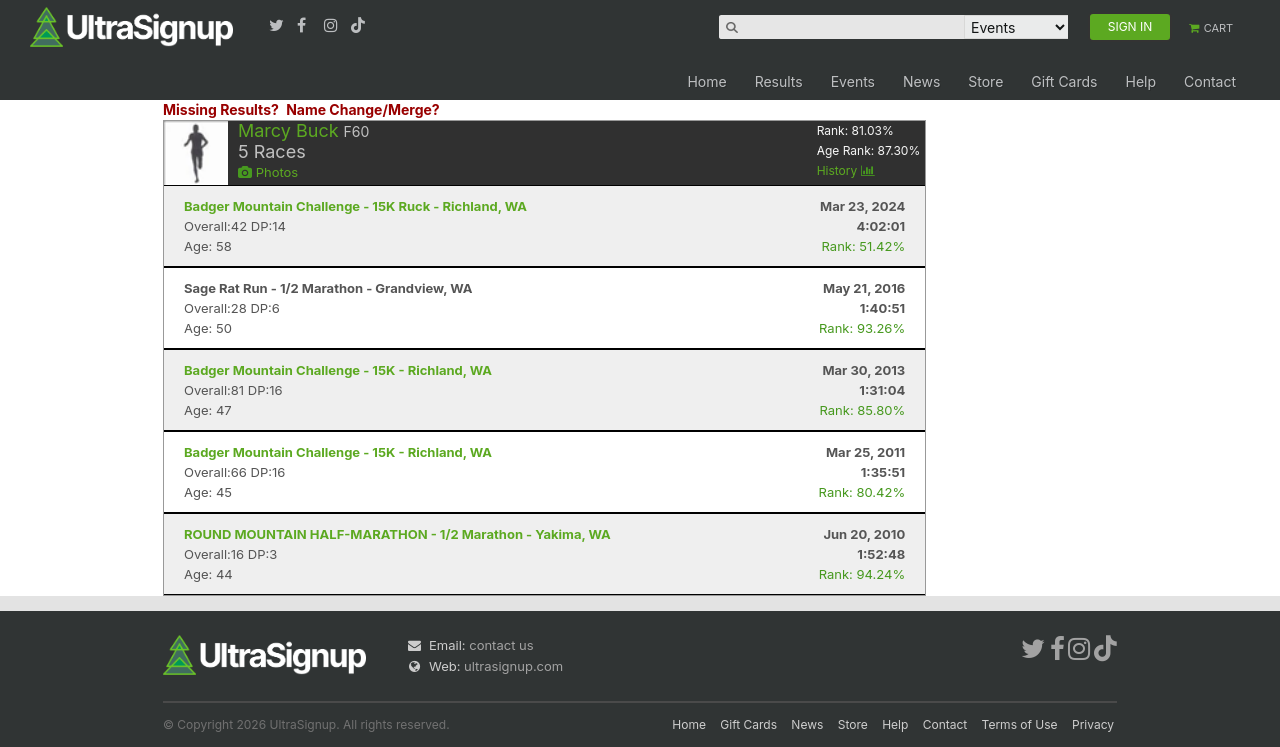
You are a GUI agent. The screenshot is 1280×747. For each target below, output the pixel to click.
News (921, 81)
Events (853, 81)
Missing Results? (221, 109)
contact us (501, 645)
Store (985, 81)
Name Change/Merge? (363, 109)
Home (706, 81)
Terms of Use (1020, 724)
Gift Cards (1064, 81)
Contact (1210, 81)
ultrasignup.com (513, 666)
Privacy (1093, 724)
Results (779, 81)
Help (1140, 81)
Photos (268, 172)
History (846, 170)
